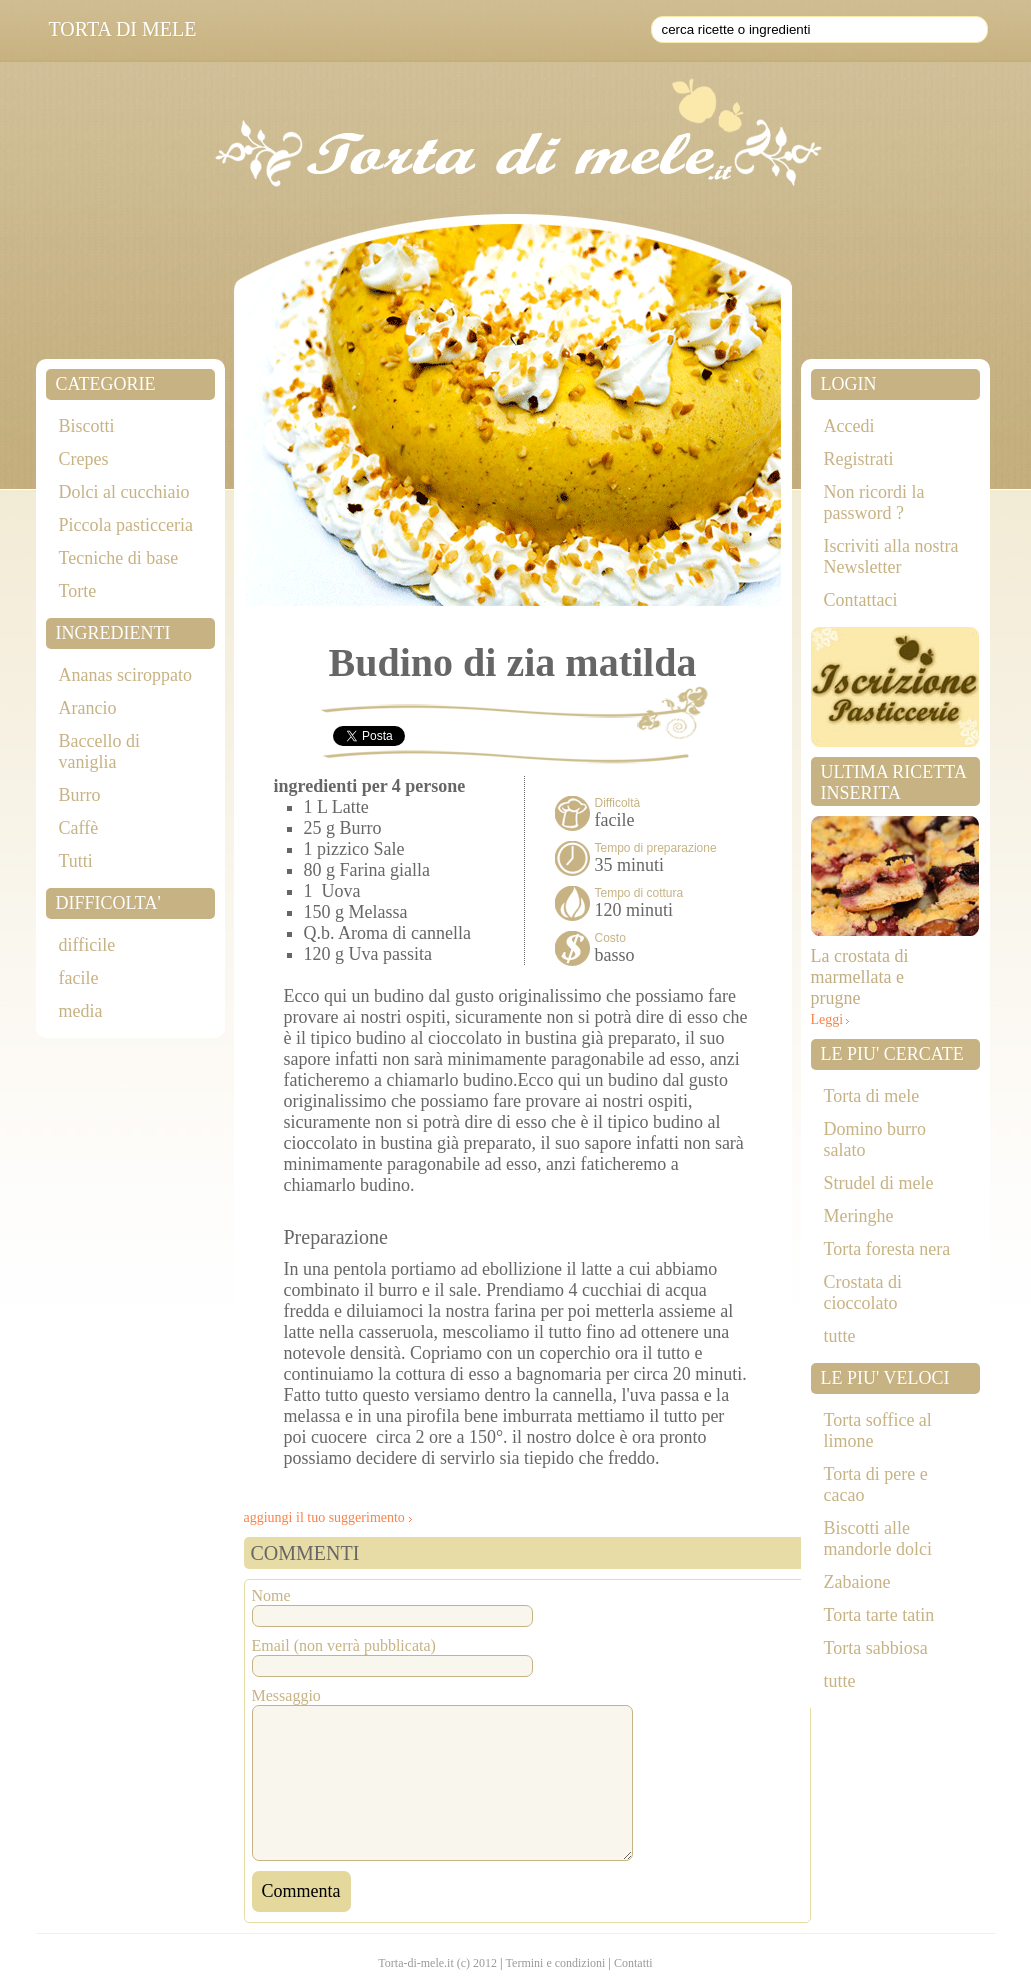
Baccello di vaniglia (99, 751)
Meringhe (859, 1216)
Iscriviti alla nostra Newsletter (891, 556)
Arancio (88, 708)
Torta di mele (872, 1096)
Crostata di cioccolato (863, 1292)
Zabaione (857, 1582)
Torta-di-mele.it (415, 1963)
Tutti (76, 861)
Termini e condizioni (556, 1963)
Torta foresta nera (887, 1249)
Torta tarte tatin (879, 1615)
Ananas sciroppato (125, 675)
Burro (80, 795)
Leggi (827, 1019)
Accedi (849, 426)
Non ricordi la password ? (874, 502)
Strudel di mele (879, 1183)
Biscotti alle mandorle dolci (878, 1538)
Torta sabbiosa (876, 1648)
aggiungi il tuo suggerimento (324, 1517)
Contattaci (861, 600)
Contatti (633, 1963)
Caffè (79, 828)
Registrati (859, 459)
